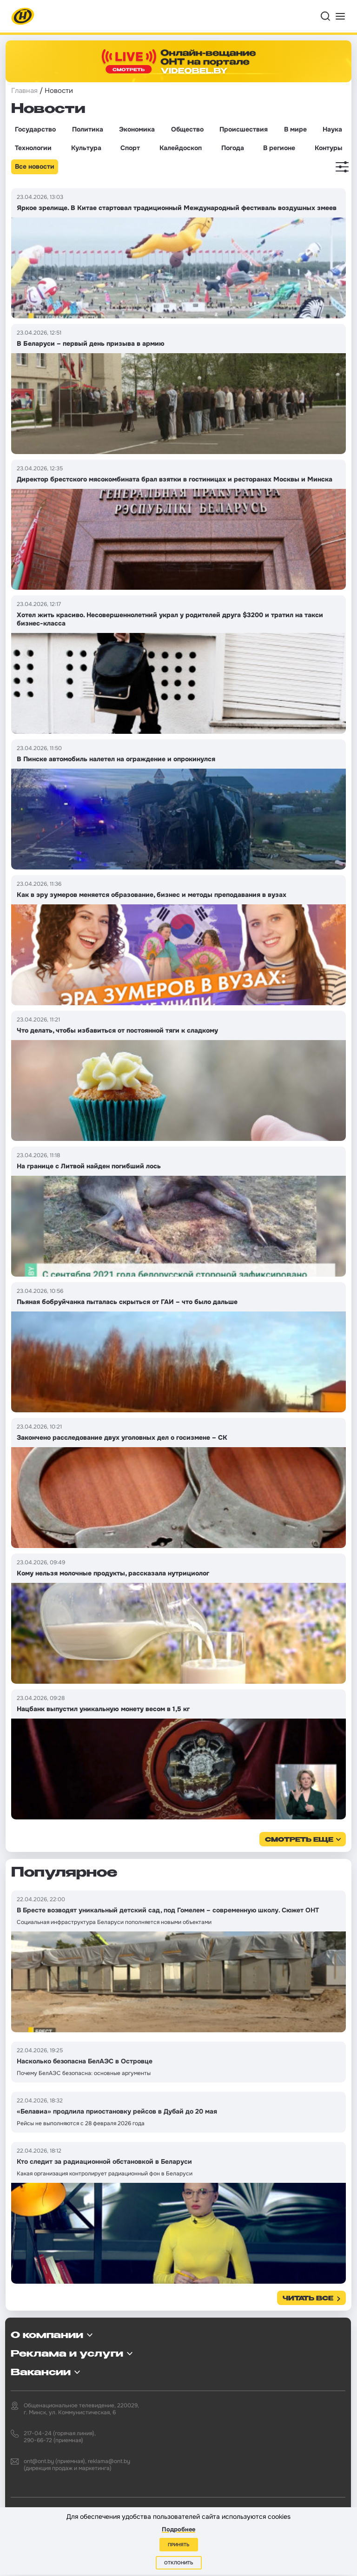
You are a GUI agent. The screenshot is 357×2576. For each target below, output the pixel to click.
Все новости (34, 166)
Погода (232, 148)
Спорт (130, 148)
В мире (295, 129)
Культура (86, 148)
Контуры (328, 148)
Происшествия (243, 129)
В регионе (279, 148)
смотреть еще (299, 1840)
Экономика (137, 129)
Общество (187, 129)
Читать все (308, 2299)
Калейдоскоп (180, 148)
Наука (332, 129)
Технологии (33, 148)
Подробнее (178, 2529)
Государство (35, 129)
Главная (24, 90)
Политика (87, 129)
